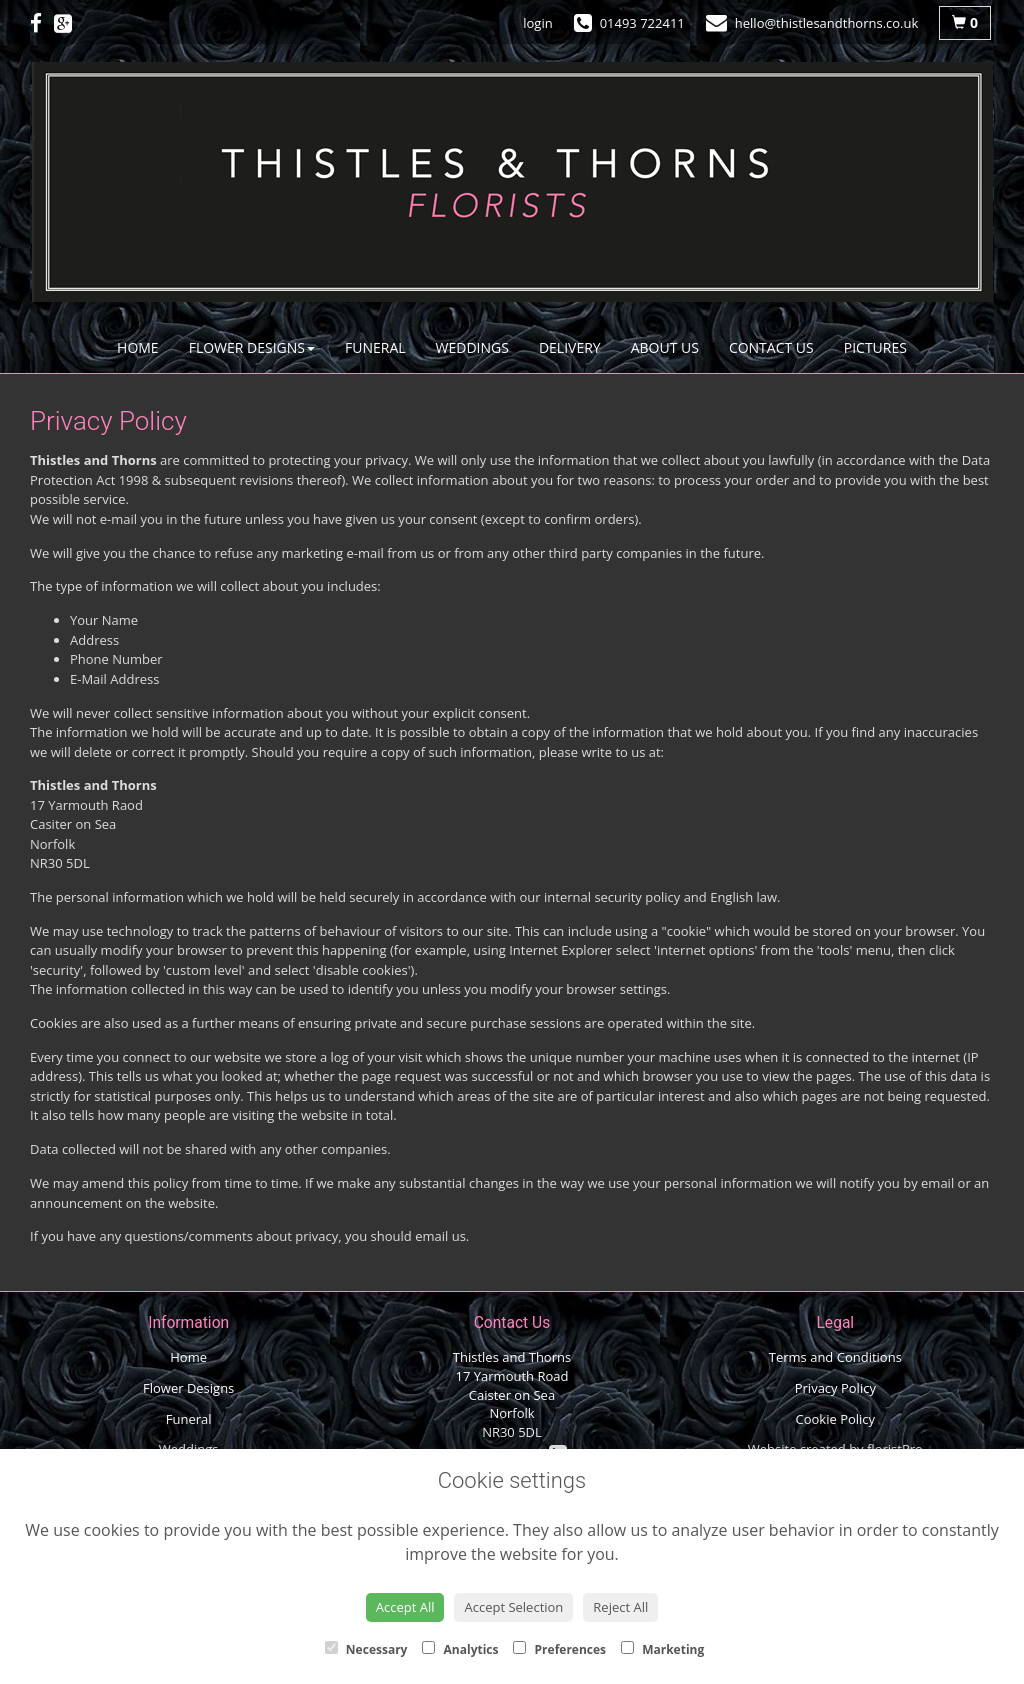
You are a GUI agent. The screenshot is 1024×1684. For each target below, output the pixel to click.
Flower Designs (252, 347)
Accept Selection (513, 1607)
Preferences (559, 1649)
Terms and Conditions (835, 1357)
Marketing (662, 1649)
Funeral (375, 347)
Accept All (405, 1607)
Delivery (570, 347)
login (537, 23)
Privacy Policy (835, 1388)
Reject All (620, 1607)
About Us (665, 347)
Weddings (472, 347)
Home (138, 347)
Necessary (366, 1649)
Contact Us (771, 347)
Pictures (875, 347)
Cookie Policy (836, 1419)
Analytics (460, 1649)
